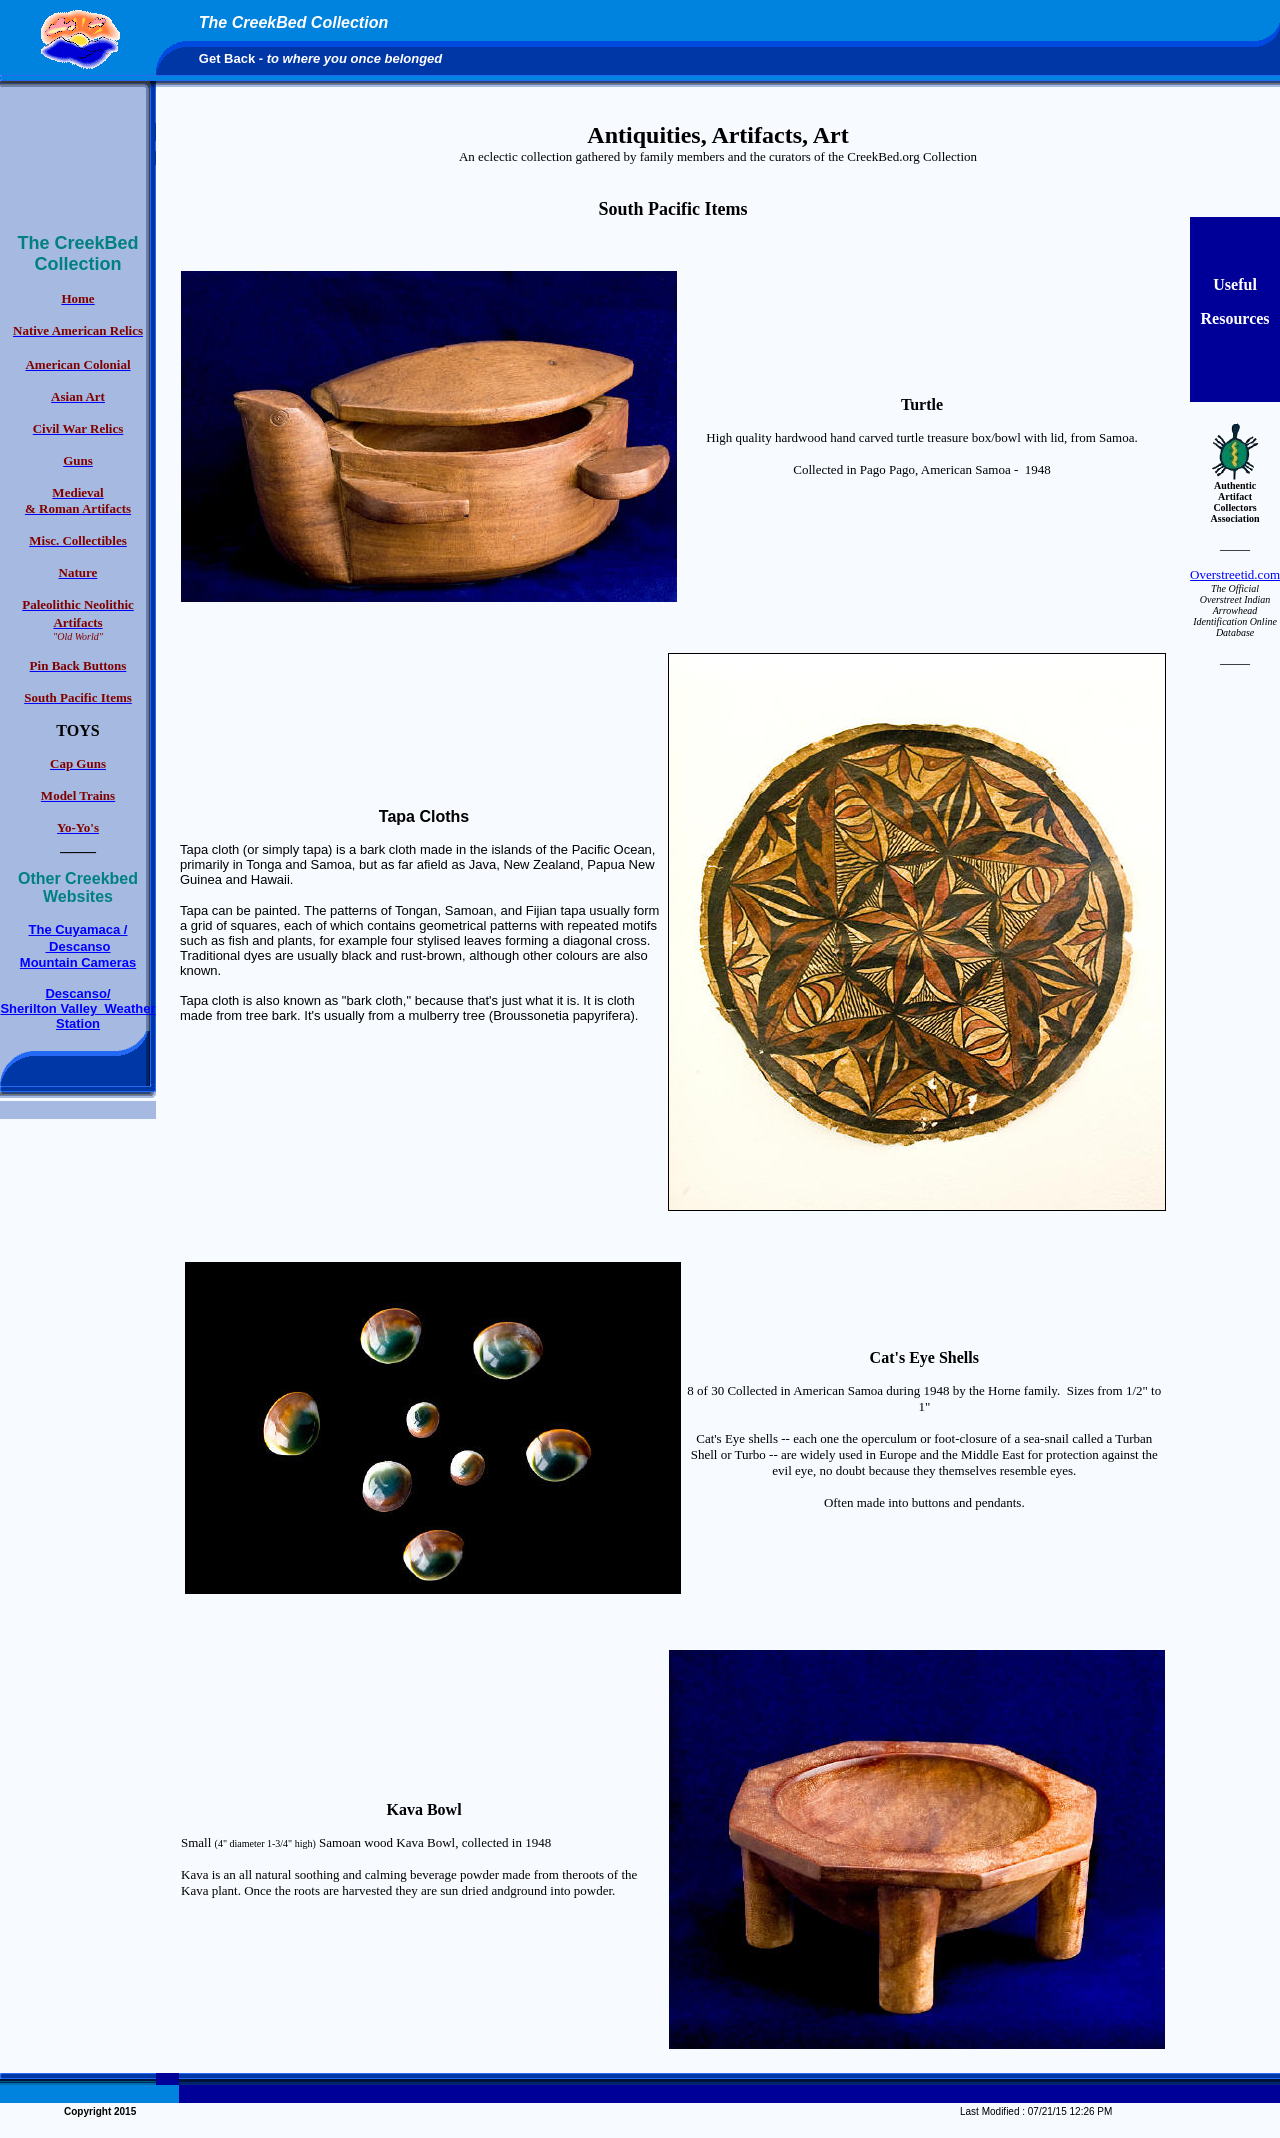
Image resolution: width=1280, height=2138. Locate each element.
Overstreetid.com (1235, 574)
